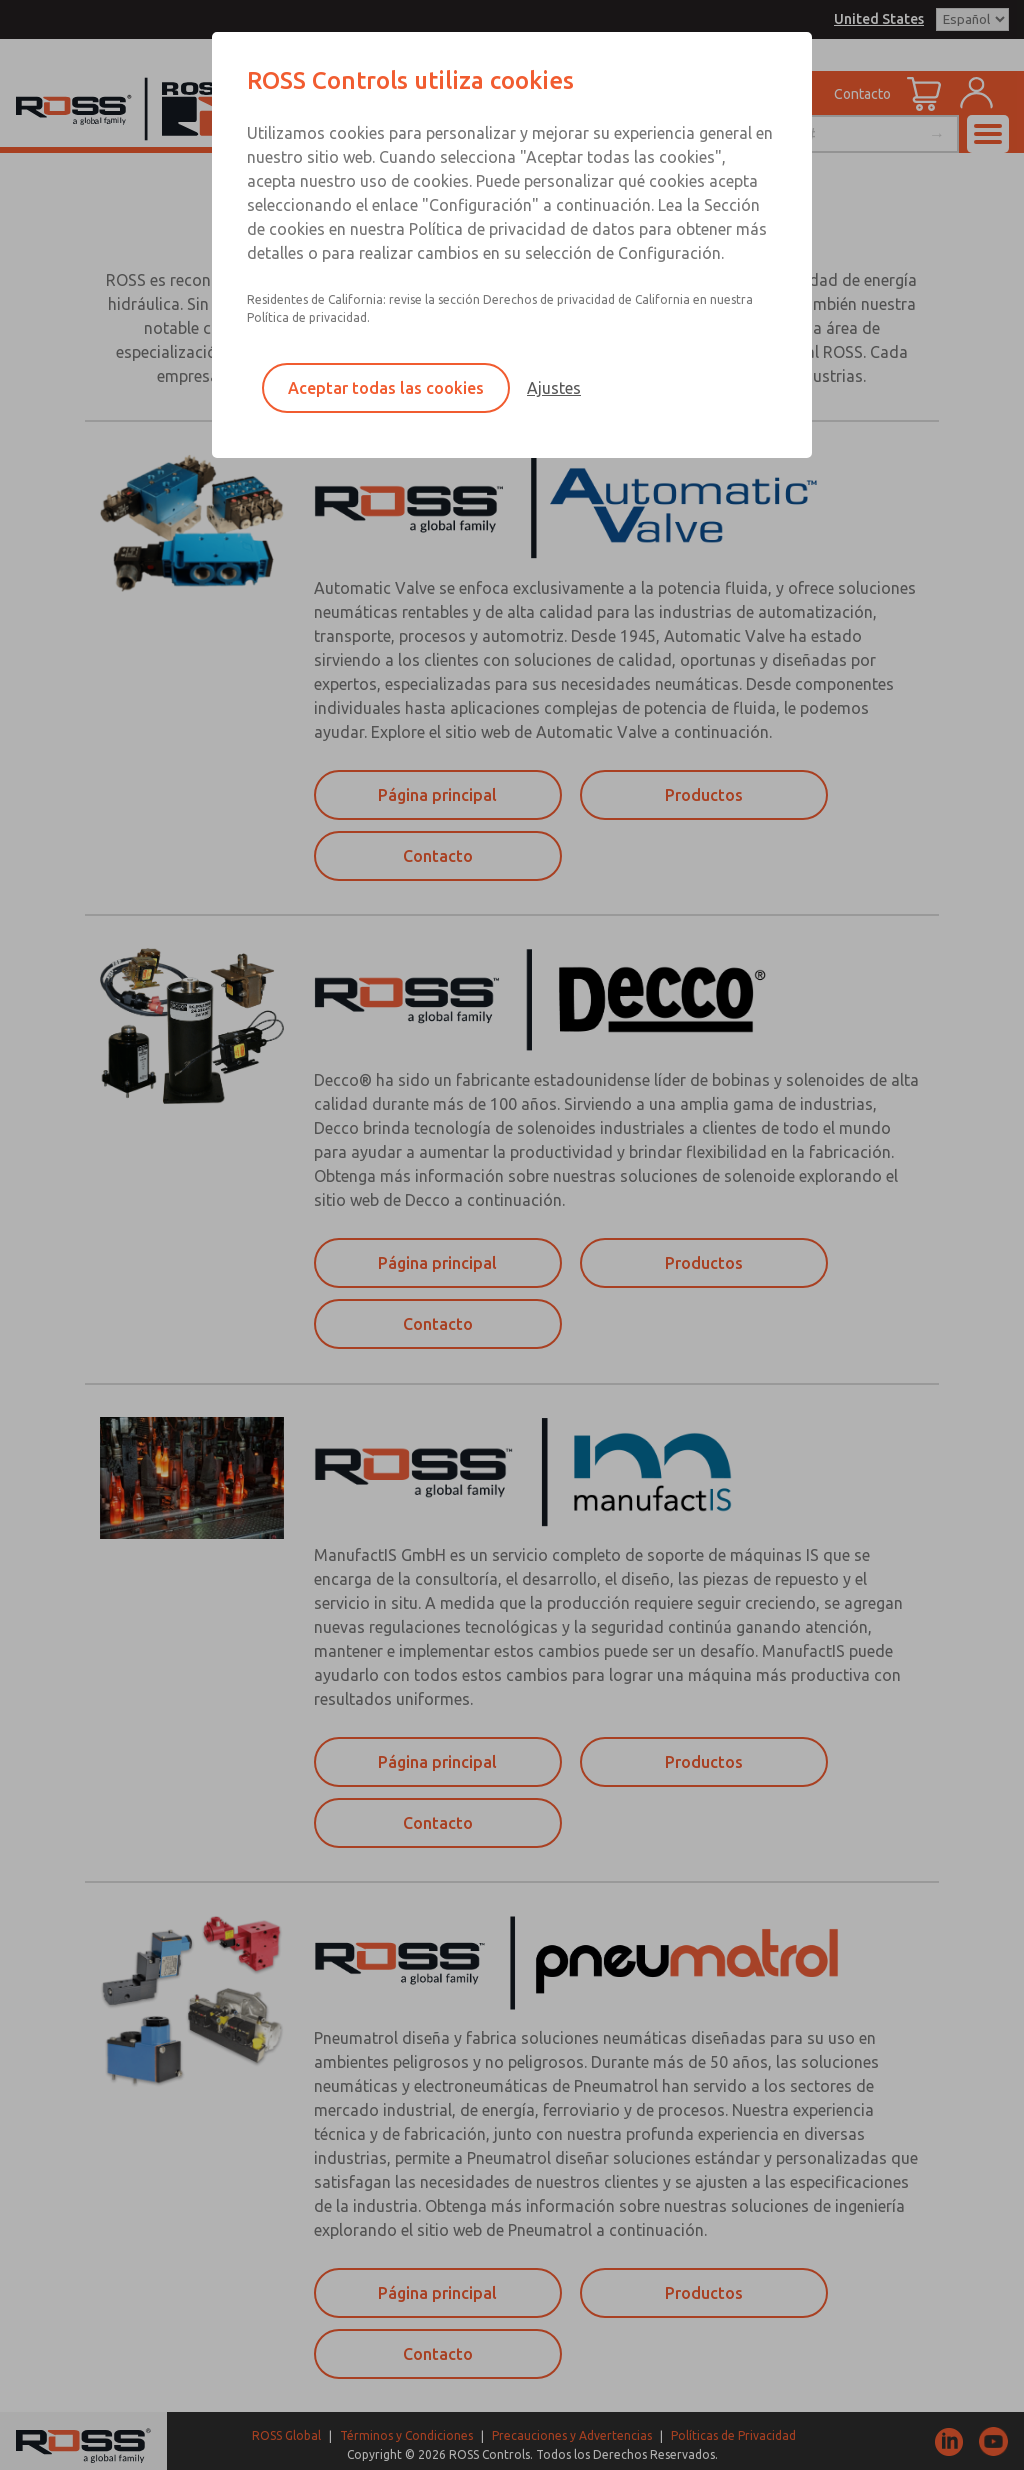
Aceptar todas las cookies (386, 388)
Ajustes (554, 388)
